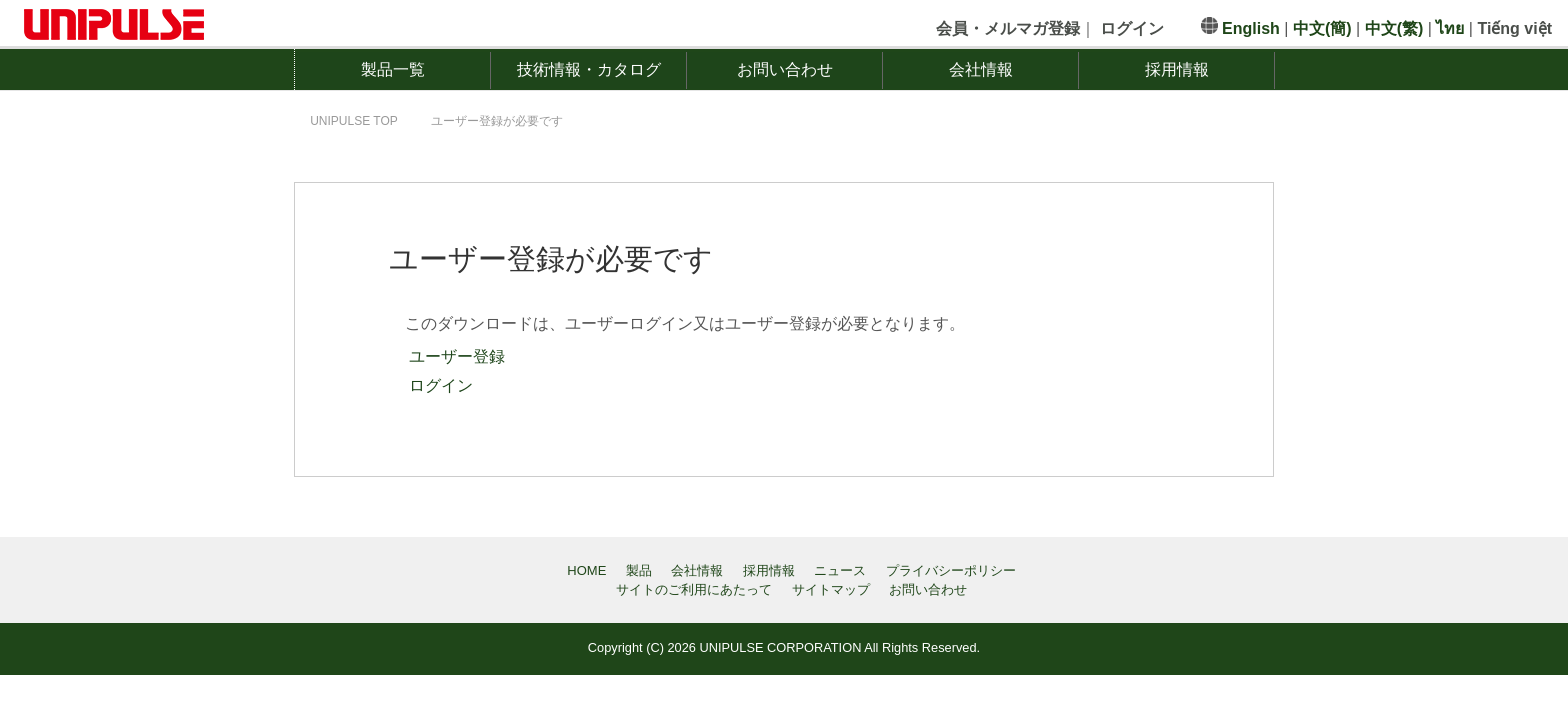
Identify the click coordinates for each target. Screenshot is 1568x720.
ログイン (439, 385)
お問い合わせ (785, 69)
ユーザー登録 (455, 356)
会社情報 (981, 69)
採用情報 (1177, 69)
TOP (354, 121)
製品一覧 (393, 69)
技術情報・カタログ (589, 69)
